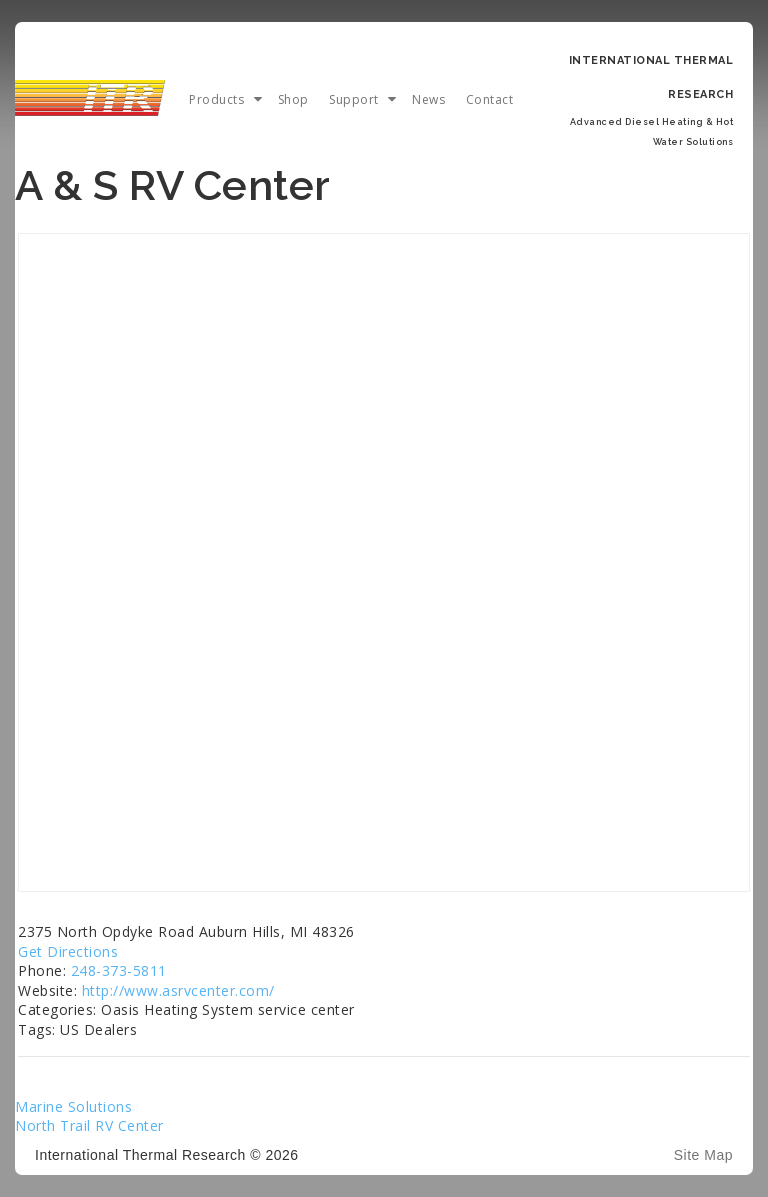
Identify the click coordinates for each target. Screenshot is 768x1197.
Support (354, 99)
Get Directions (68, 951)
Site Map (703, 1155)
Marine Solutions (73, 1106)
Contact (490, 99)
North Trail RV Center (89, 1125)
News (428, 99)
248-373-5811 (119, 970)
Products (216, 99)
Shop (293, 99)
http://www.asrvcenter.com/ (178, 990)
